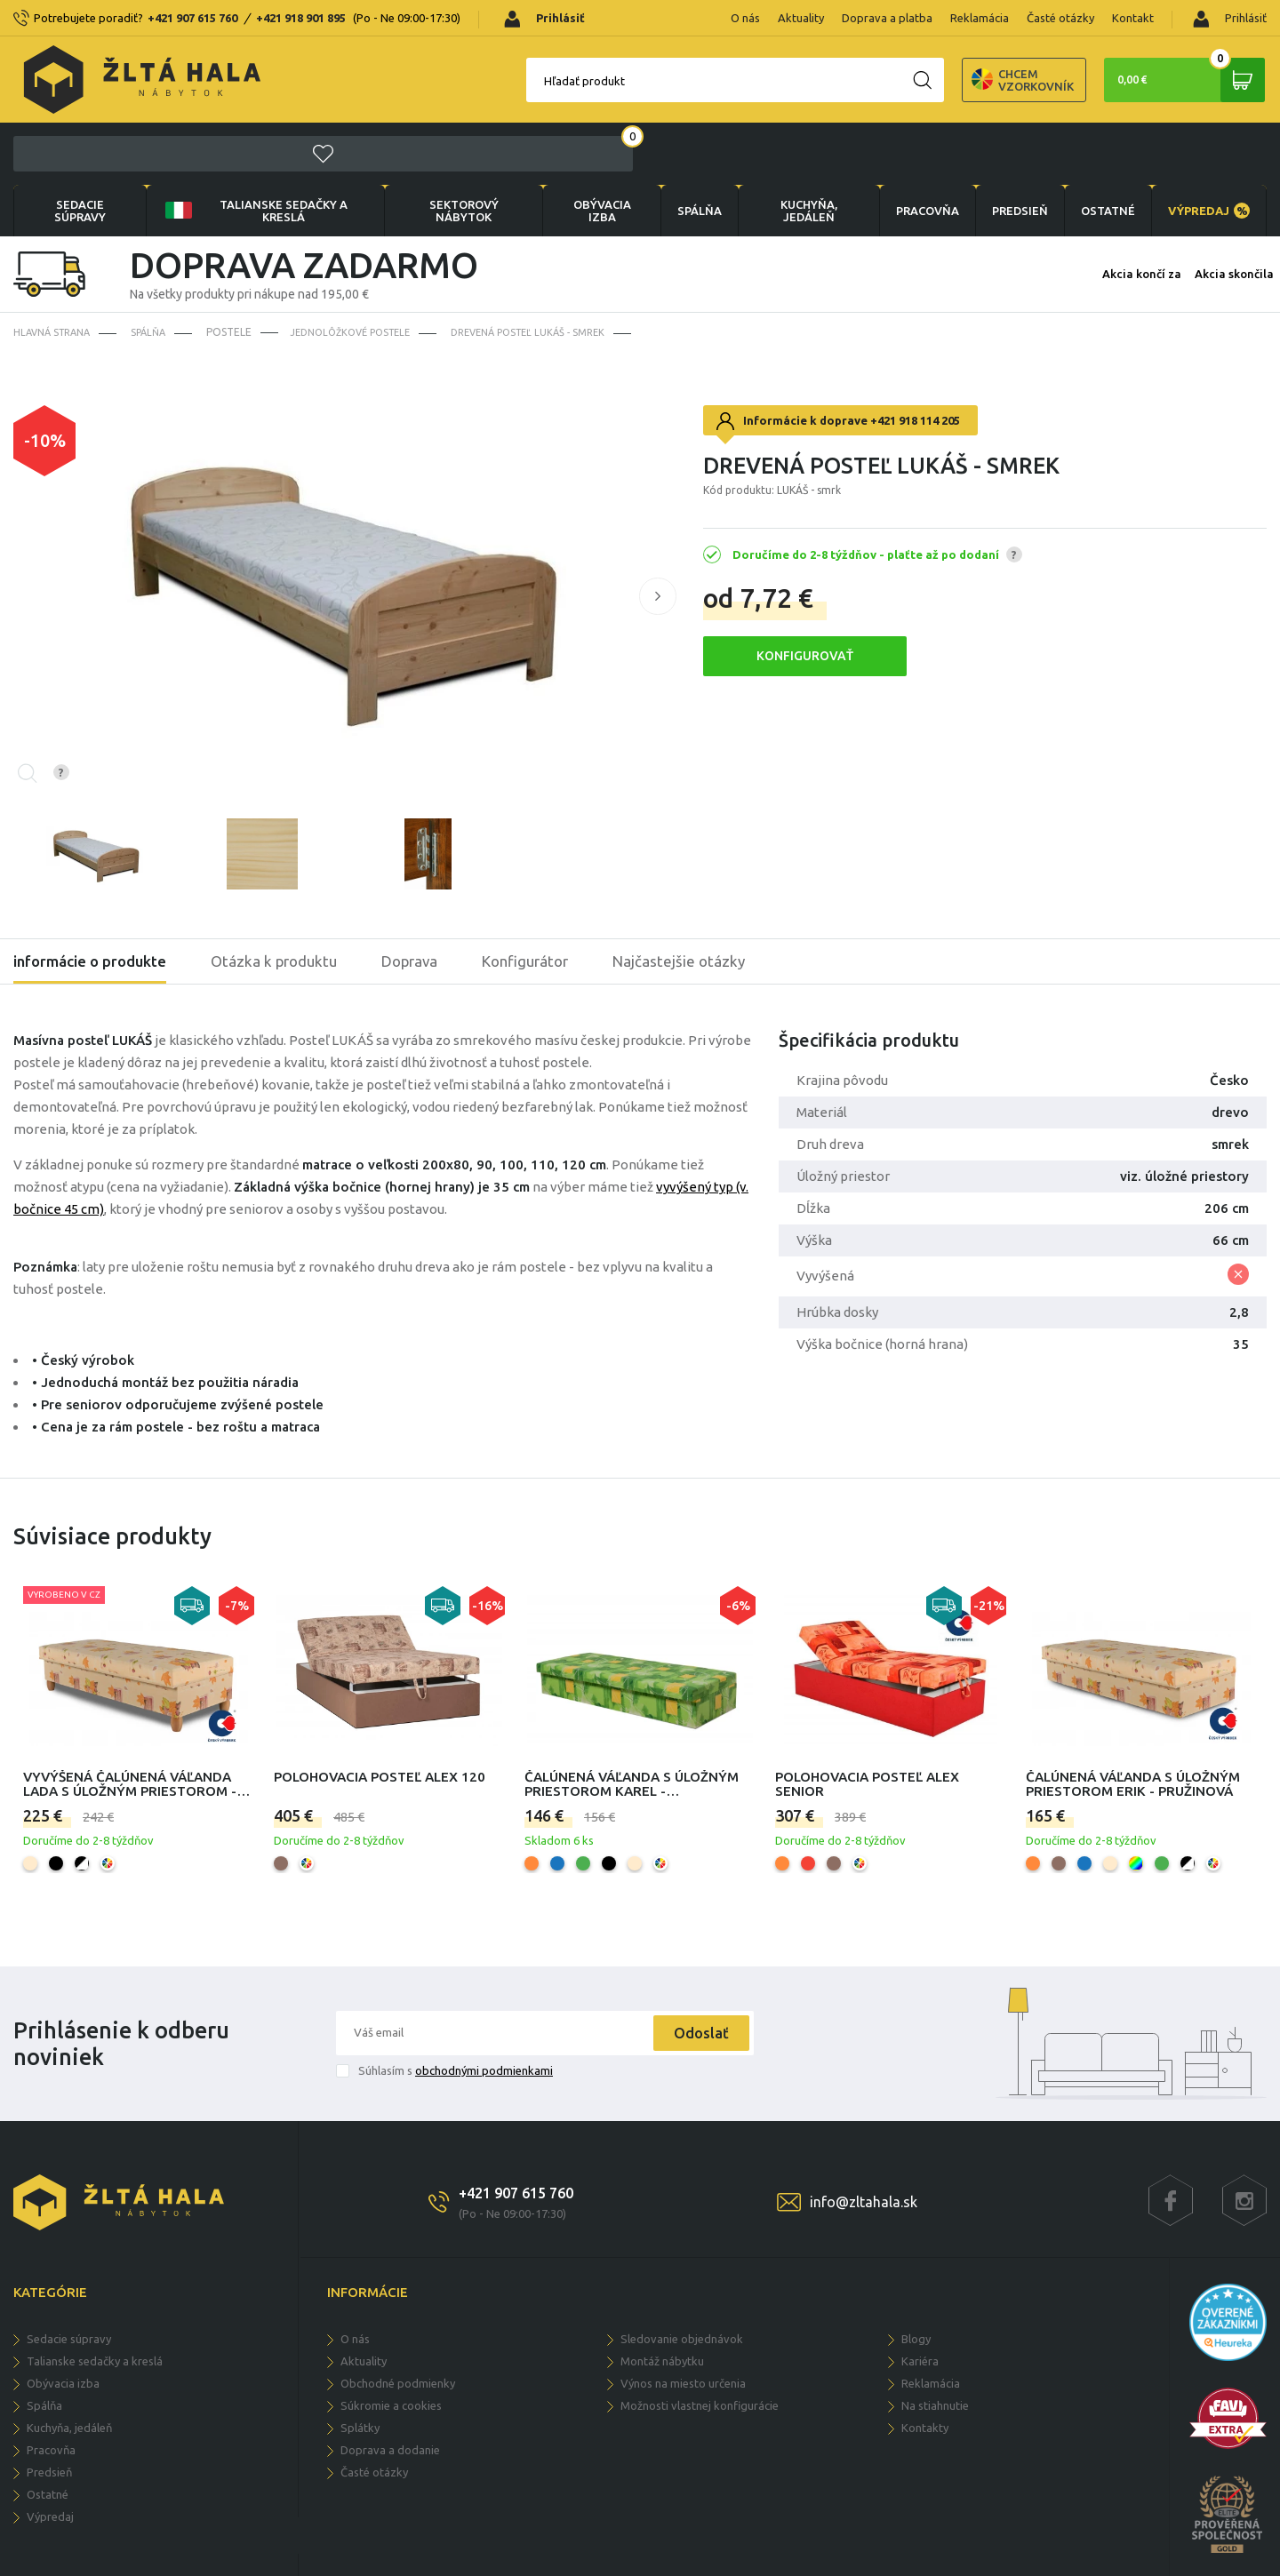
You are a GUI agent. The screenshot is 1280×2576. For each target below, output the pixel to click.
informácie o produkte (95, 901)
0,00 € (1178, 80)
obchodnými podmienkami (484, 2010)
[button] (657, 535)
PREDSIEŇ (1011, 149)
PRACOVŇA (915, 149)
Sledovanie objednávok (681, 2278)
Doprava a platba (887, 18)
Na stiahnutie (935, 2345)
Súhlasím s (455, 2010)
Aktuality (801, 18)
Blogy (916, 2278)
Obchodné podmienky (397, 2323)
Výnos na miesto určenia (683, 2323)
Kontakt (1133, 18)
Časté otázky (1060, 18)
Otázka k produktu (287, 901)
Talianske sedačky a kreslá (251, 149)
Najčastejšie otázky (709, 901)
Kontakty (924, 2367)
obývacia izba (588, 149)
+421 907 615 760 (192, 18)
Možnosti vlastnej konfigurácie (699, 2345)
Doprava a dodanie (390, 2389)
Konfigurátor (549, 901)
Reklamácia (979, 18)
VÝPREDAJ (1207, 149)
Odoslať (695, 1973)
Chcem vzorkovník (927, 80)
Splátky (360, 2367)
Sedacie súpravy (79, 149)
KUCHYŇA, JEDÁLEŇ (796, 149)
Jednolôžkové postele (363, 271)
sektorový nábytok (452, 149)
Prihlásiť (1230, 19)
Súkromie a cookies (391, 2345)
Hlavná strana (56, 271)
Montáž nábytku (662, 2300)
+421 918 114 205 (915, 360)
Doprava (427, 901)
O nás (745, 18)
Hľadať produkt (489, 81)
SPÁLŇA (686, 149)
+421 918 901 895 (301, 18)
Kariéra (920, 2300)
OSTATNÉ (1103, 149)
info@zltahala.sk (863, 2141)
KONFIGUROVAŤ (804, 595)
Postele (236, 271)
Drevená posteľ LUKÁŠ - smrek (552, 271)
